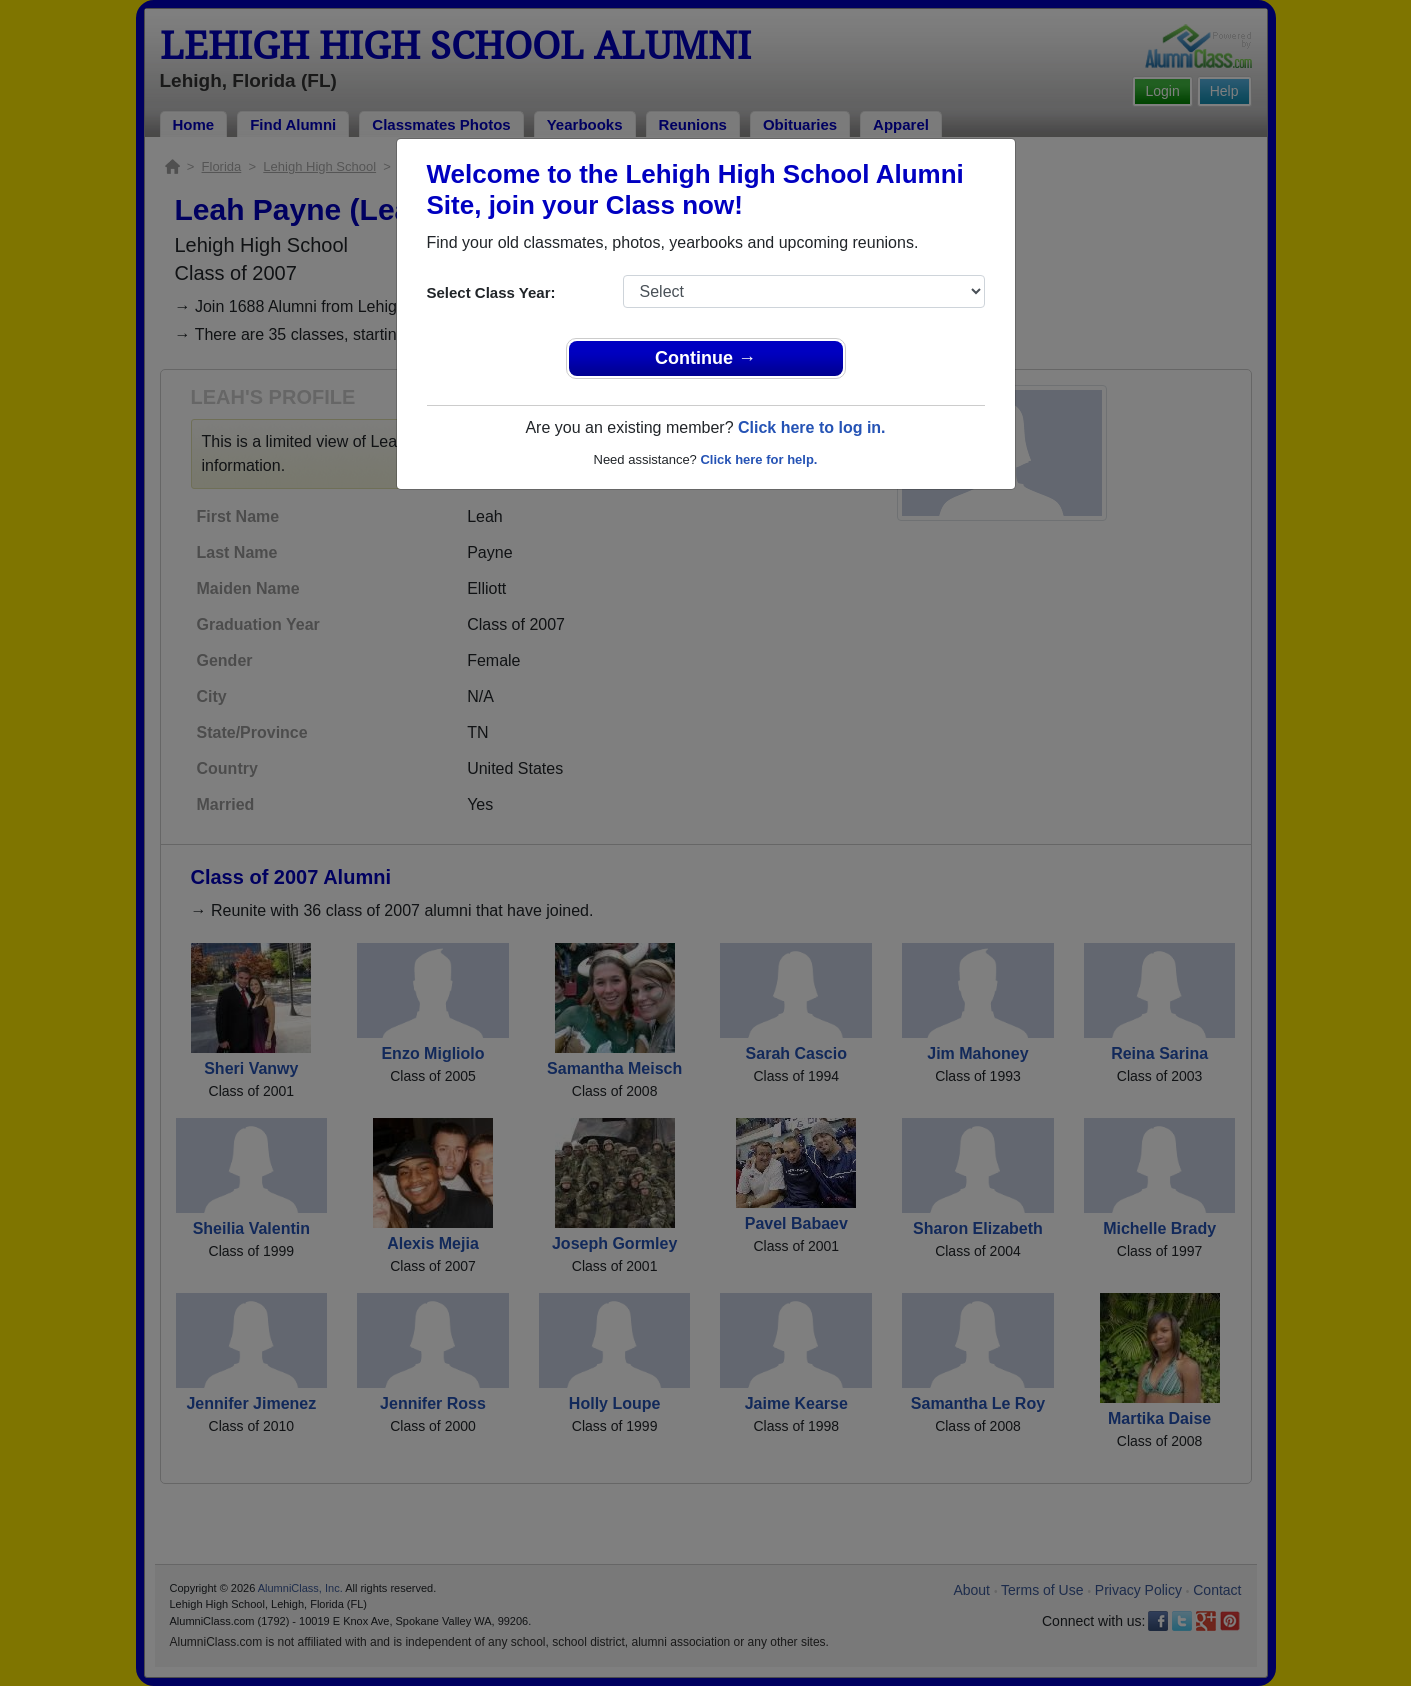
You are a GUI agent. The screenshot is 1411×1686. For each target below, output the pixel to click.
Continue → (705, 358)
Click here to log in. (812, 427)
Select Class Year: (491, 292)
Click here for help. (758, 459)
